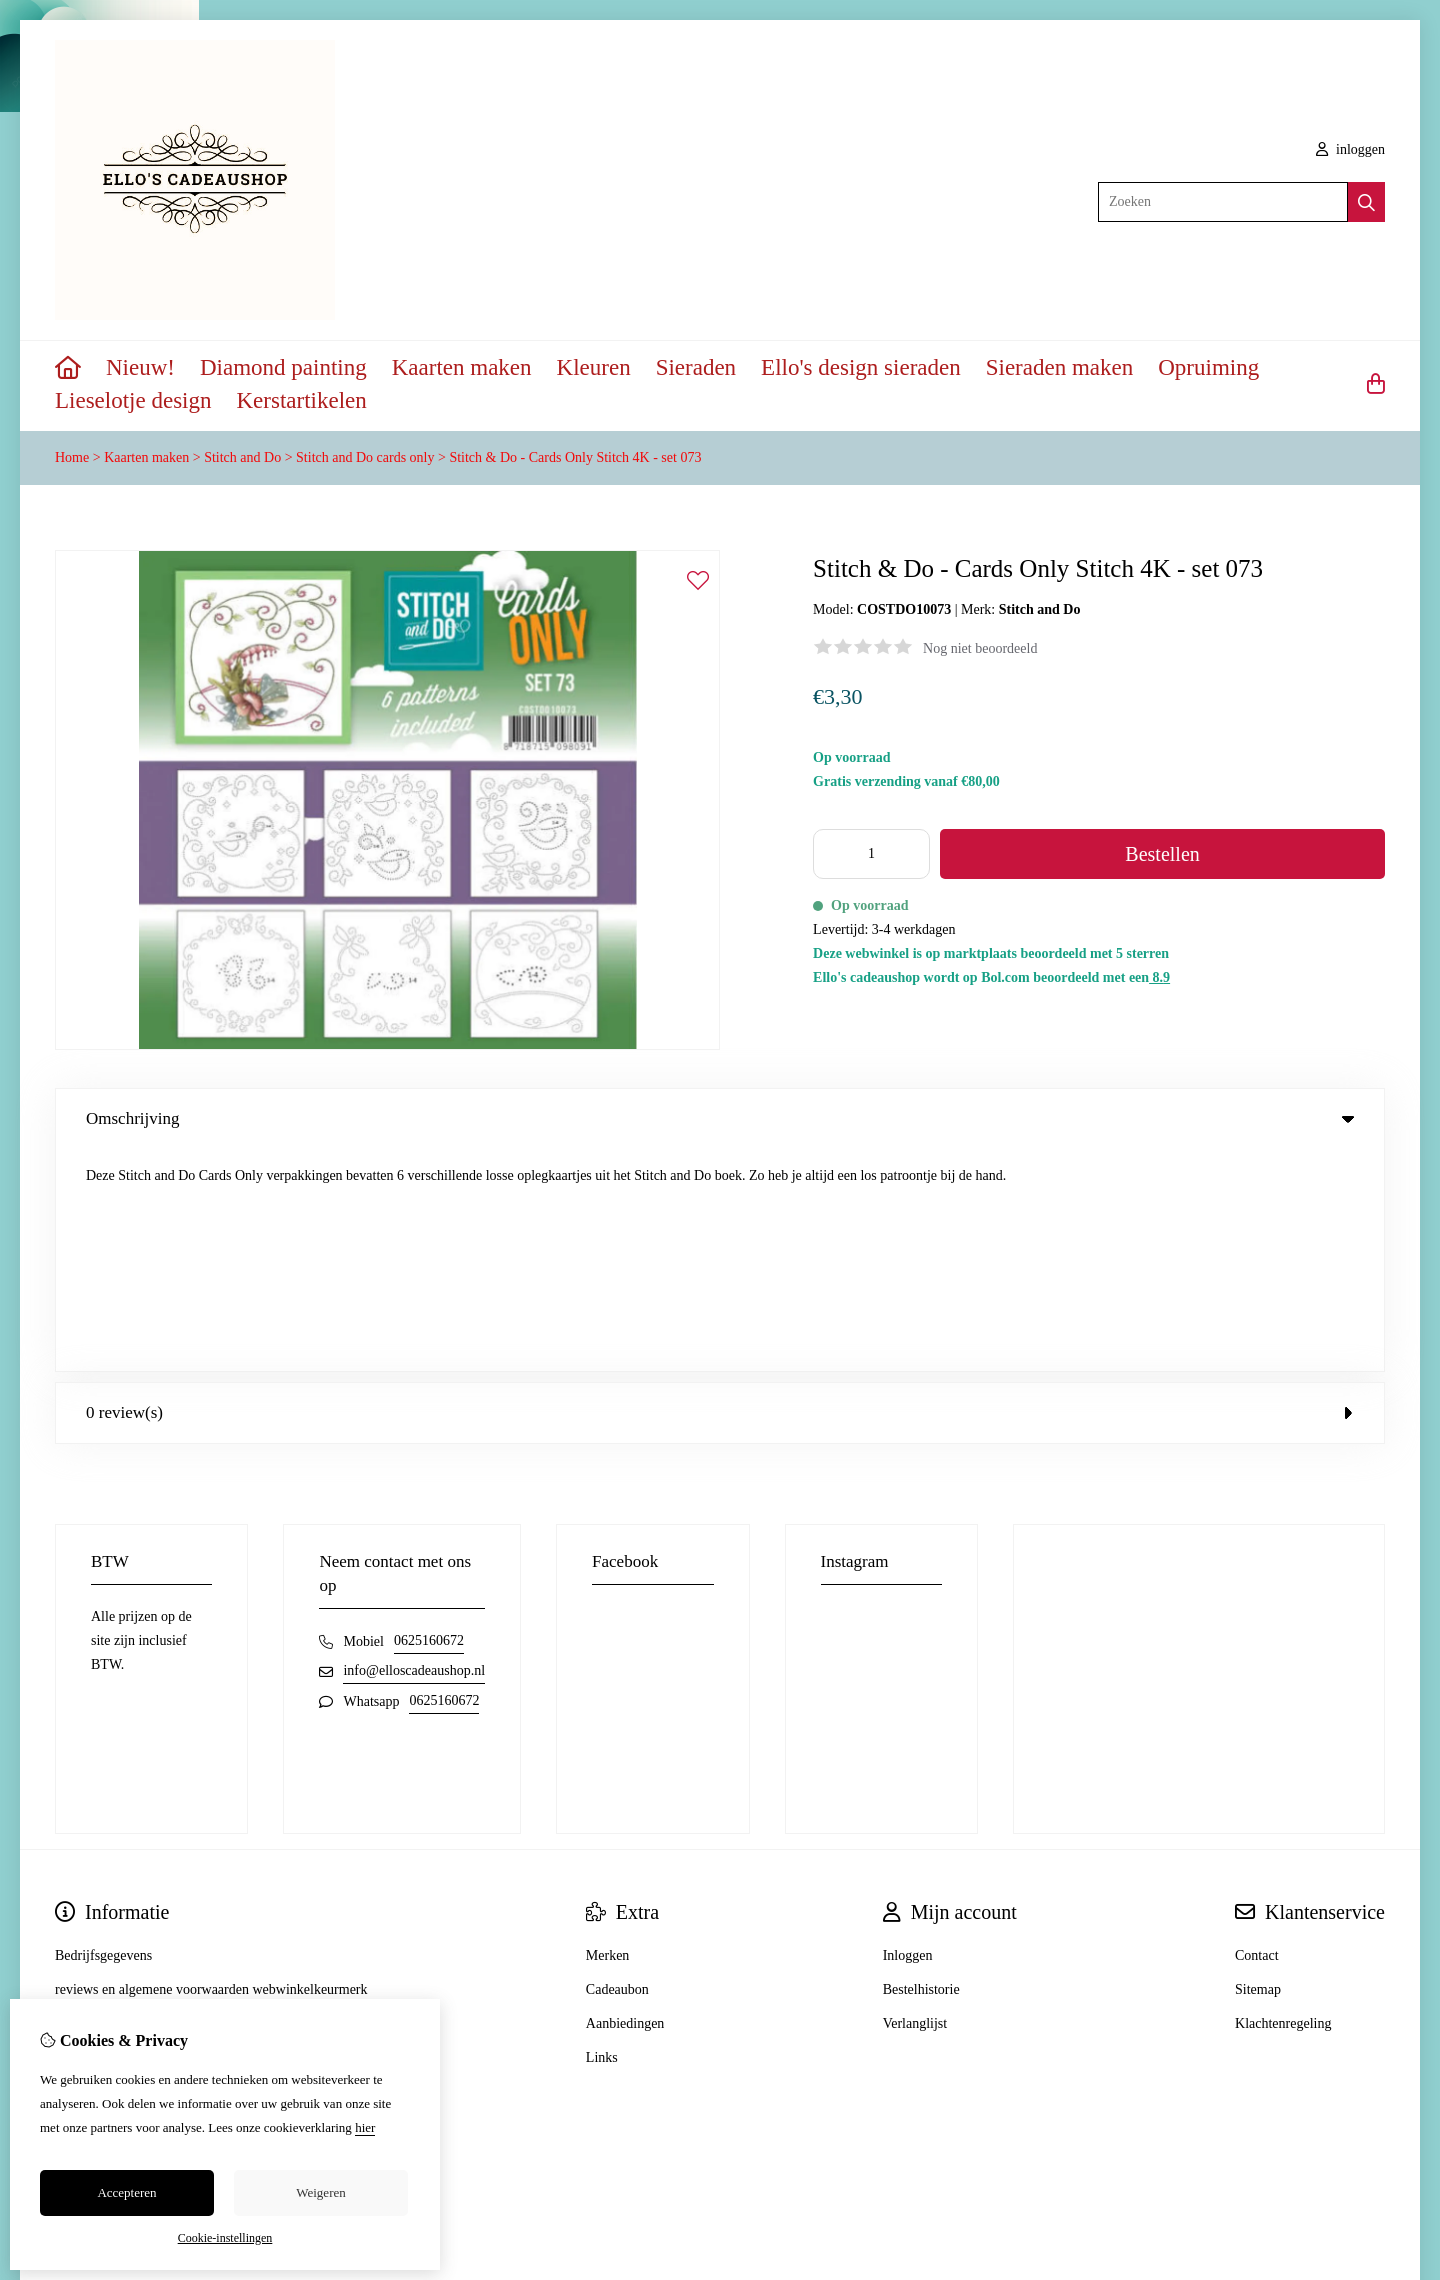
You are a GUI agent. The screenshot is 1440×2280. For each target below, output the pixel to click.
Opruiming (1208, 367)
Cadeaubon (617, 1767)
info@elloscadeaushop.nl (414, 1448)
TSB (1374, 2140)
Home (72, 457)
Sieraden (696, 367)
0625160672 (429, 1418)
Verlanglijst (915, 1801)
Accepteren (126, 2192)
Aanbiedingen (625, 1801)
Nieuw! (140, 367)
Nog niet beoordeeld (980, 648)
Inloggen (908, 1733)
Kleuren (594, 367)
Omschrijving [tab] (720, 1118)
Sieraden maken (1060, 367)
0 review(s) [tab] (720, 1190)
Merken (608, 1733)
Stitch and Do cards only (365, 457)
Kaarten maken (462, 367)
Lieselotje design (133, 400)
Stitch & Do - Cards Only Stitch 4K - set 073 (575, 457)
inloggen (1351, 149)
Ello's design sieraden (861, 367)
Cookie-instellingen (225, 2238)
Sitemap (1258, 1767)
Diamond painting (283, 367)
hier (365, 2127)
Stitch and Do (242, 457)
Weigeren (320, 2192)
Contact (1257, 1733)
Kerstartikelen (302, 400)
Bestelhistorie (921, 1767)
